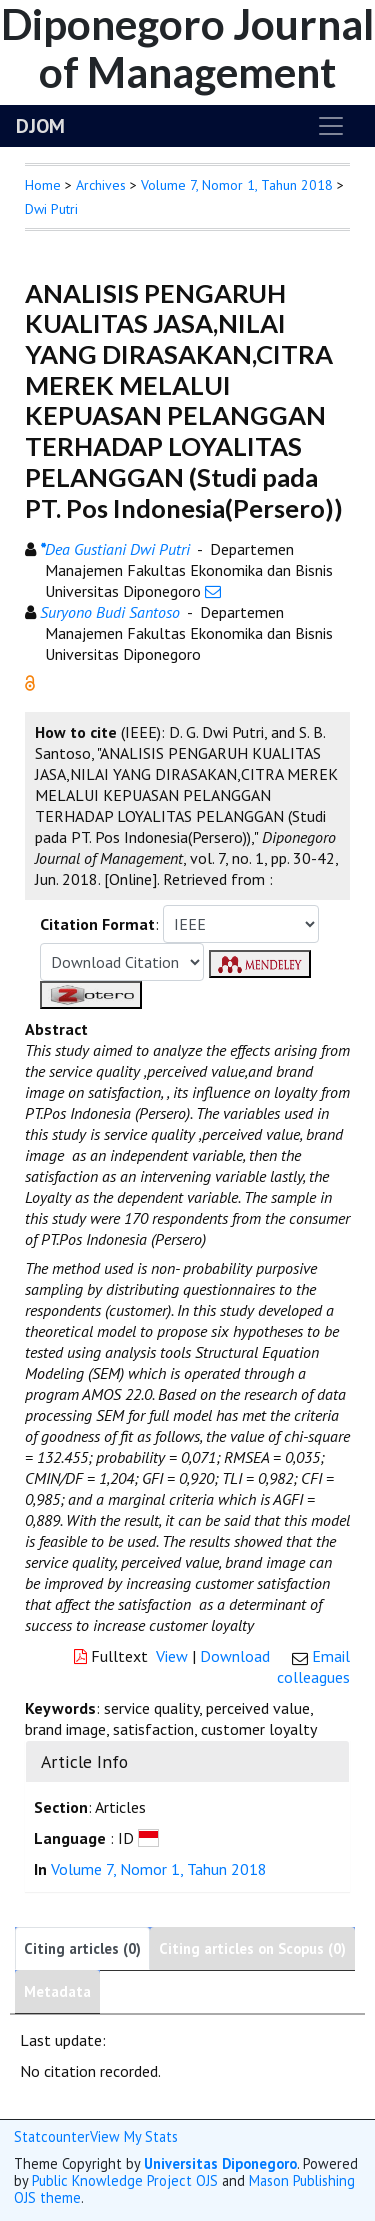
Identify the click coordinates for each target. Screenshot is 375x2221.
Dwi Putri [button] (51, 209)
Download (235, 1656)
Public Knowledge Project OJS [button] (125, 2180)
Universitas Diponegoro (220, 2163)
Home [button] (43, 185)
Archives (101, 185)
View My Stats (134, 2136)
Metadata (57, 1991)
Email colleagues (313, 1666)
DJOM (40, 126)
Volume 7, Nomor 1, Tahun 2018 (237, 185)
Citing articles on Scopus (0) (252, 1948)
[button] (30, 681)
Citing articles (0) (82, 1948)
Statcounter (52, 2136)
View (172, 1656)
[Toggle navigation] (331, 126)
